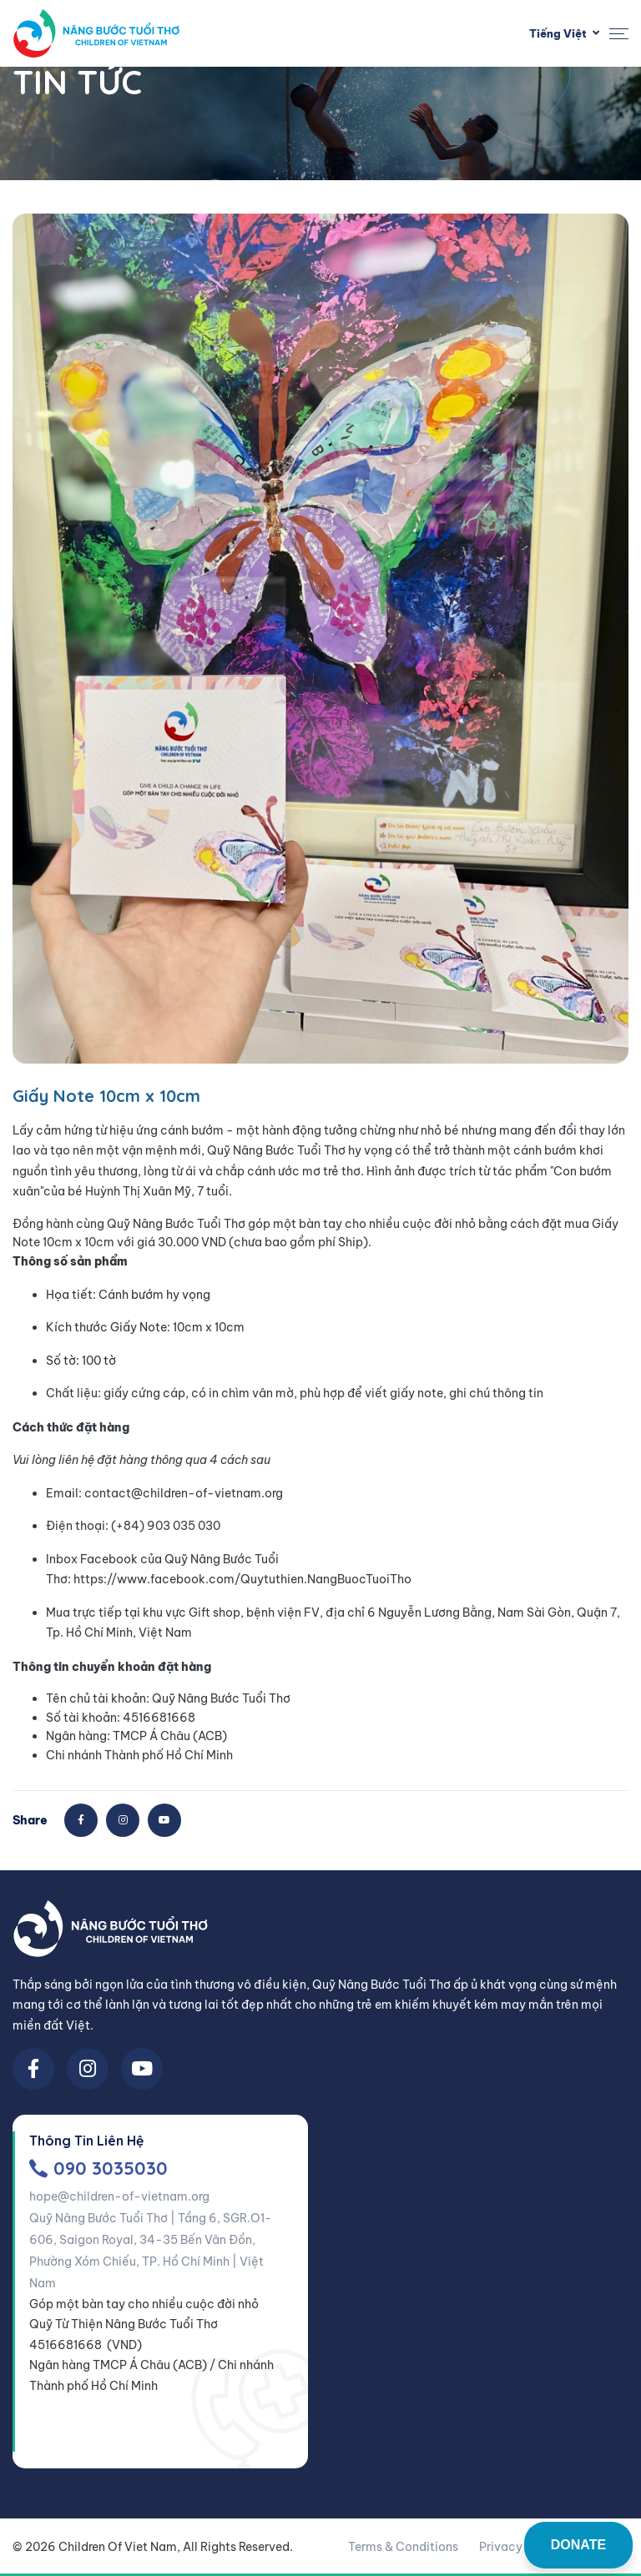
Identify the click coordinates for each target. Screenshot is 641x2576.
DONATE (578, 2545)
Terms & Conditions (403, 2546)
